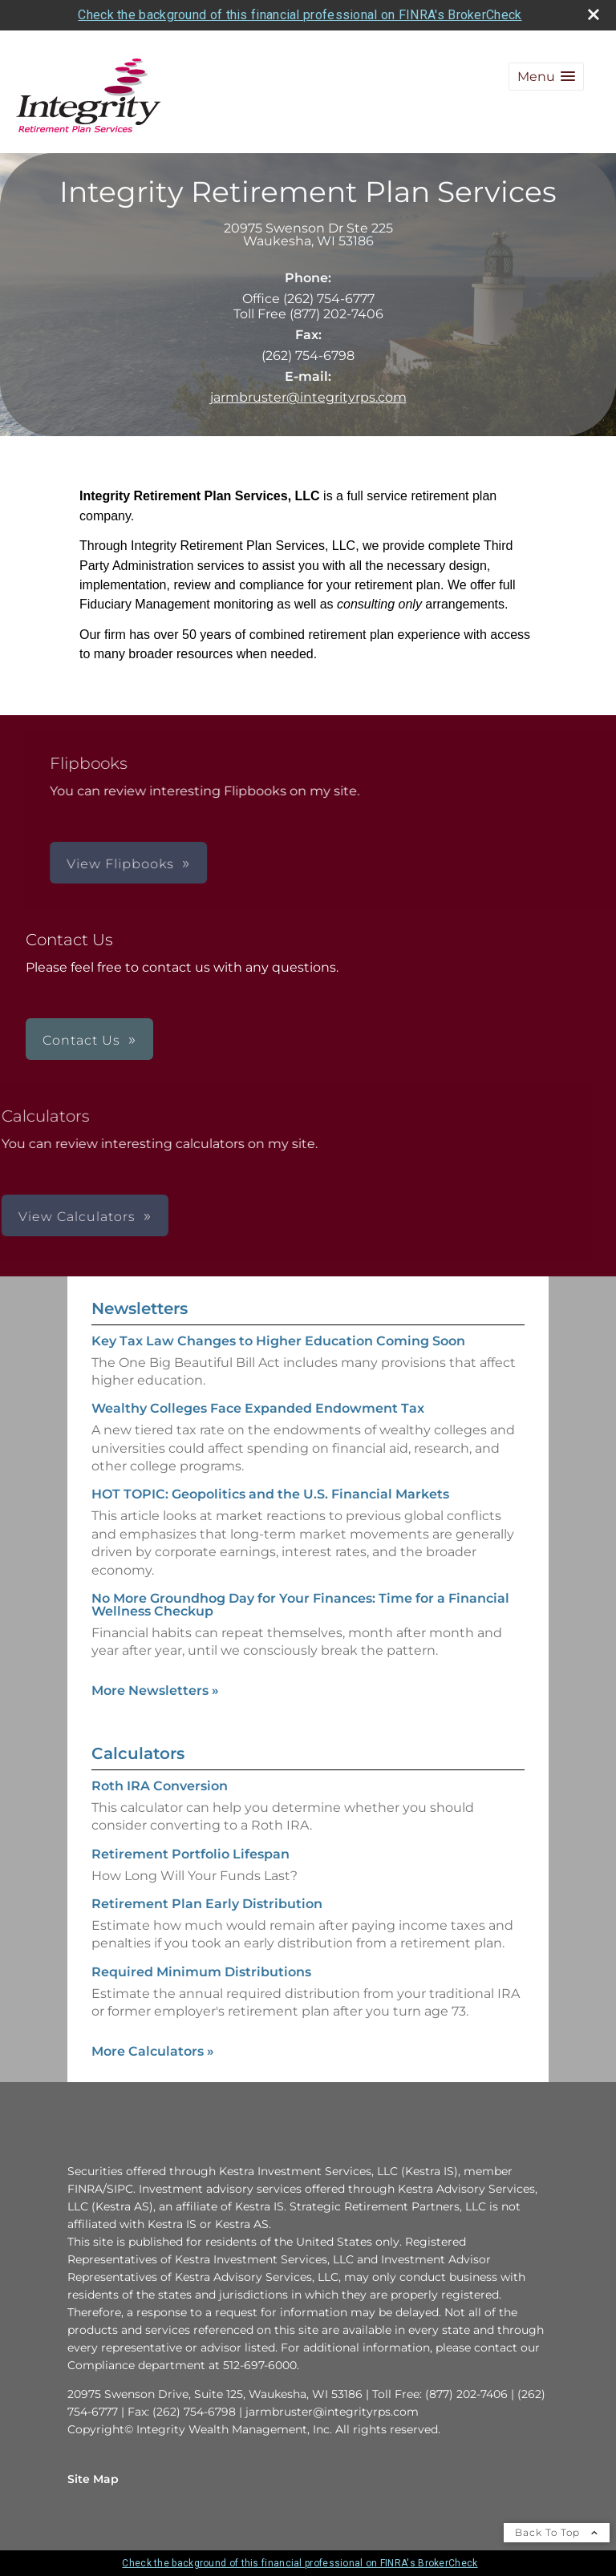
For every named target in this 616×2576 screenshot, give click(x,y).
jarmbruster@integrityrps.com (308, 397)
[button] (546, 77)
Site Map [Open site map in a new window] (93, 2479)
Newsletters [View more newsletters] (139, 1308)
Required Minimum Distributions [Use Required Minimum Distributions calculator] (201, 1972)
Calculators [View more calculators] (137, 1753)
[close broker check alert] (593, 14)
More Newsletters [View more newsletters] (155, 1690)
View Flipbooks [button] (297, 863)
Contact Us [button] (81, 1040)
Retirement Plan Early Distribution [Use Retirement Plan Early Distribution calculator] (206, 1903)
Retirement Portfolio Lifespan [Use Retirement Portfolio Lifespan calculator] (190, 1854)
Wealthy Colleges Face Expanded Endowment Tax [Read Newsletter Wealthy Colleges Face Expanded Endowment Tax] (257, 1408)
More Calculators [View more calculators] (152, 2051)
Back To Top (556, 2532)
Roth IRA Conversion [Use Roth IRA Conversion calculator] (159, 1785)
